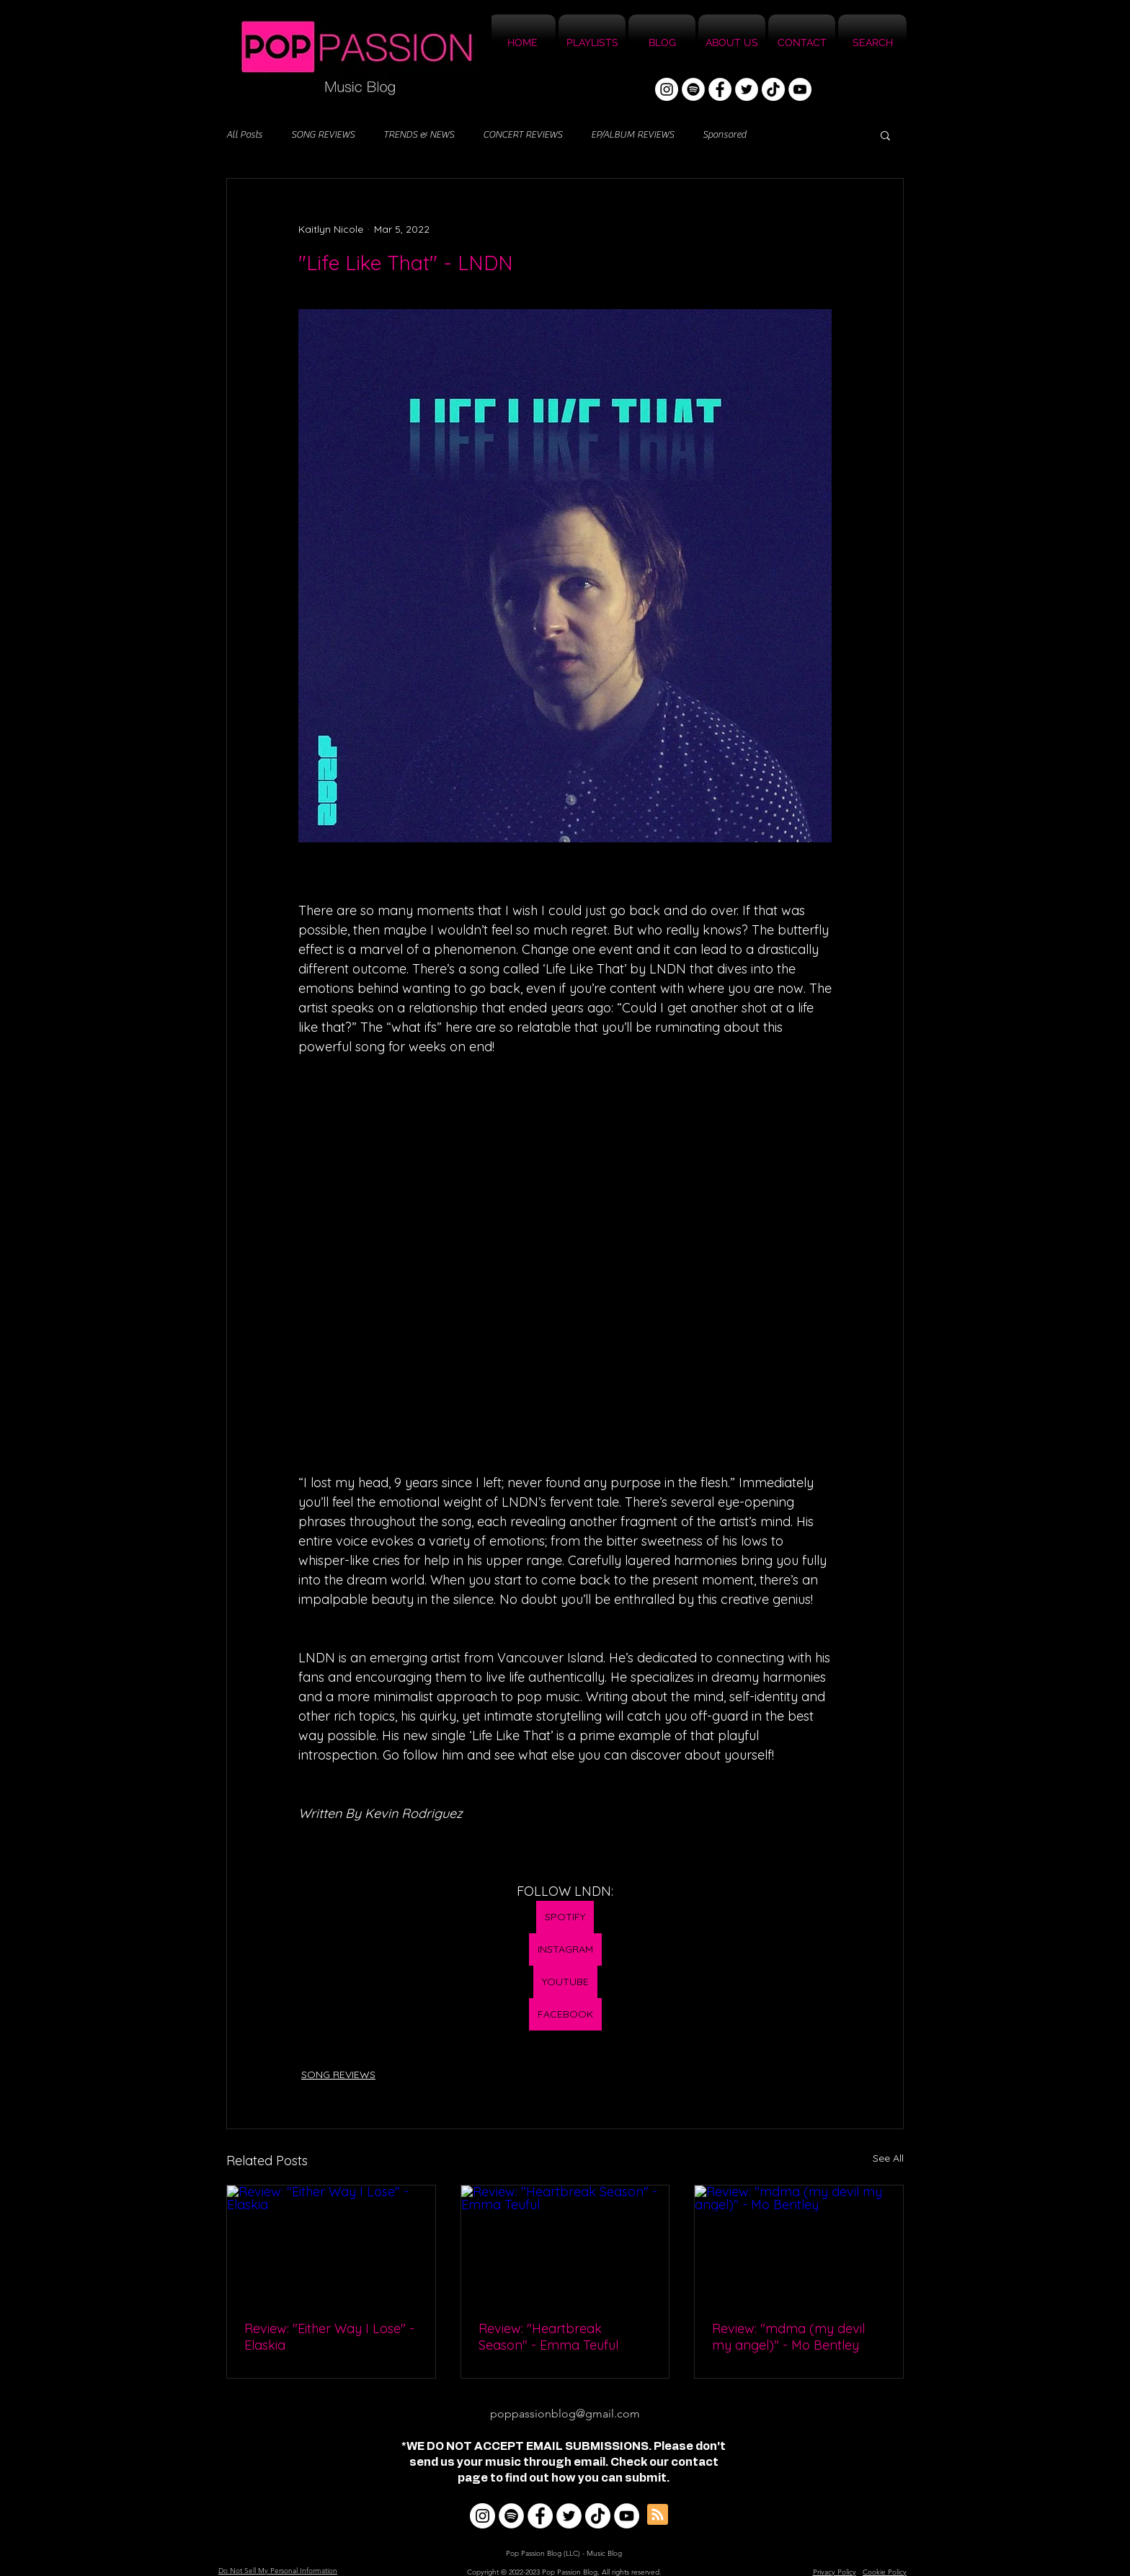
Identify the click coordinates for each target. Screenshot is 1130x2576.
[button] (885, 135)
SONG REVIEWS (323, 135)
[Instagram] (666, 89)
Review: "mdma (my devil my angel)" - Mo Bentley (788, 2336)
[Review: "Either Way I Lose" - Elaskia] (331, 2243)
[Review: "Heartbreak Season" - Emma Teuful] (565, 2243)
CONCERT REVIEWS (522, 135)
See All (888, 2158)
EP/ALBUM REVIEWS (632, 135)
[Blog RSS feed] (657, 2515)
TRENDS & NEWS (418, 135)
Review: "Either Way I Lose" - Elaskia (329, 2336)
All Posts (244, 135)
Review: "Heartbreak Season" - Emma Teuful (548, 2336)
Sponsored (724, 135)
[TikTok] (773, 89)
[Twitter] (746, 89)
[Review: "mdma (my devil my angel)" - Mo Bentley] (799, 2243)
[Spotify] (693, 89)
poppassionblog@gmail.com (565, 2413)
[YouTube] (799, 89)
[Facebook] (719, 89)
